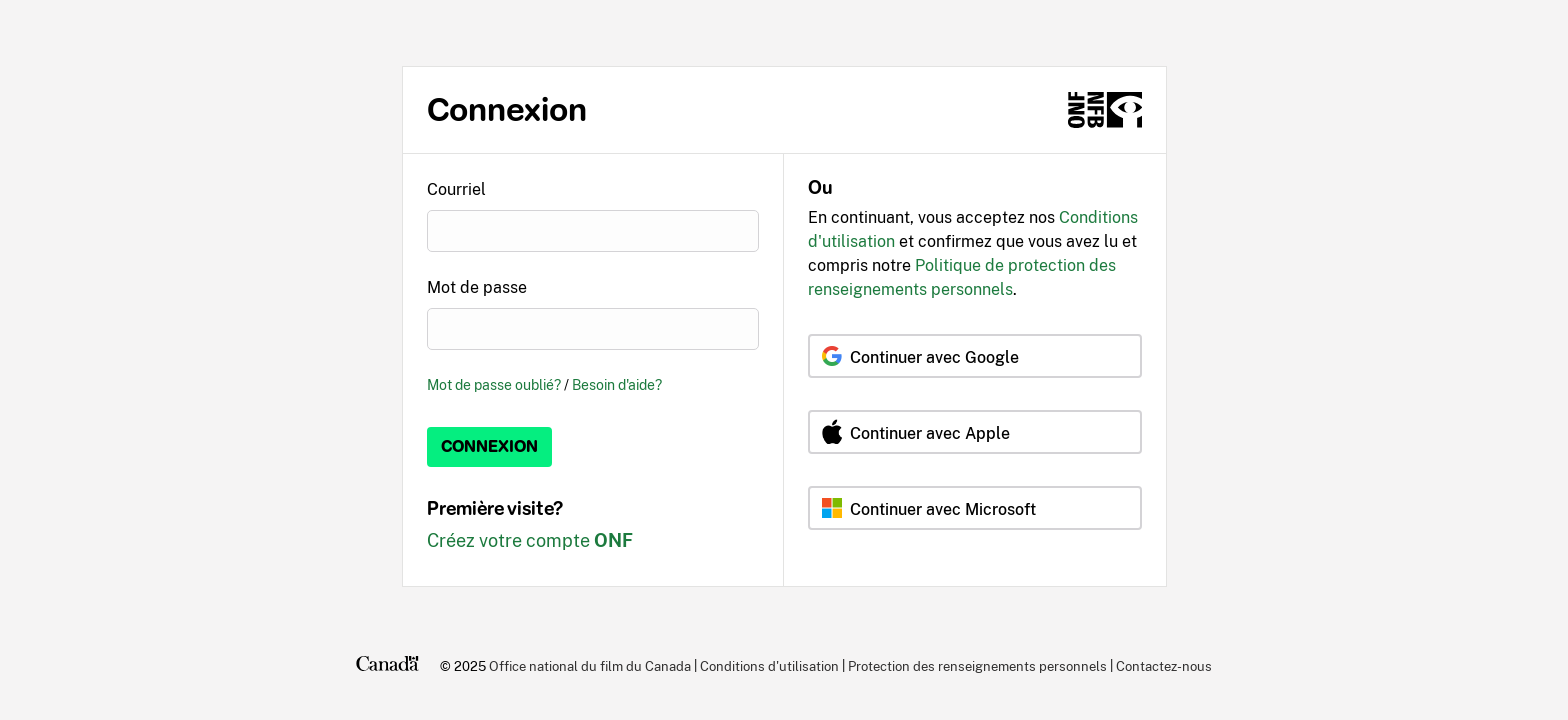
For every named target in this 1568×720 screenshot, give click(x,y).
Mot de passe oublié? (494, 384)
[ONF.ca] (1105, 110)
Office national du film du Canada (590, 666)
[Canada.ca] (387, 666)
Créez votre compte (530, 540)
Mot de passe (477, 287)
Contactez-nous (1164, 666)
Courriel (456, 189)
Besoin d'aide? (617, 384)
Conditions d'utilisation (769, 666)
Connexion (489, 446)
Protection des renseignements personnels (977, 666)
